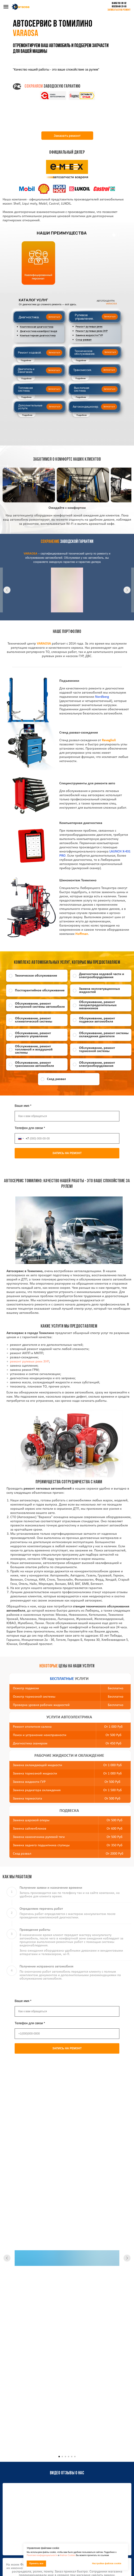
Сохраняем (34, 86)
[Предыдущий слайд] (6, 590)
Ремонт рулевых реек (89, 326)
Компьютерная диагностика (37, 335)
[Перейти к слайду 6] (75, 2456)
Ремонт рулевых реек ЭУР (92, 331)
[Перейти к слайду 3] (65, 2456)
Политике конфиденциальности (42, 2555)
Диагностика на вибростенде (38, 331)
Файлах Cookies (67, 2555)
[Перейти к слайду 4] (68, 2456)
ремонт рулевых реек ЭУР (29, 1361)
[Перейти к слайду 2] (62, 2456)
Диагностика (28, 317)
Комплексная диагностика (36, 326)
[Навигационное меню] (5, 7)
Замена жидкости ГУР (89, 335)
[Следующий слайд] (127, 590)
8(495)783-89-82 (119, 3)
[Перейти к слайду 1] (59, 2456)
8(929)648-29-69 (119, 6)
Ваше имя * (23, 1105)
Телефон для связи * (30, 1128)
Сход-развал (84, 339)
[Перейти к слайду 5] (71, 2456)
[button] (67, 135)
